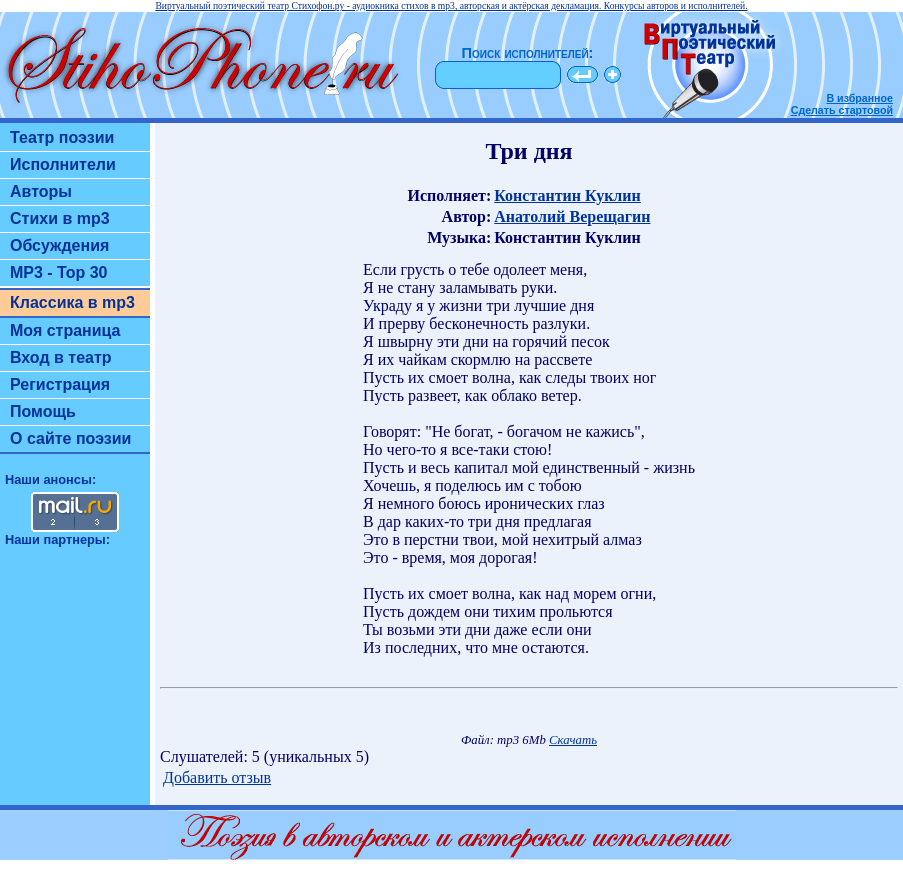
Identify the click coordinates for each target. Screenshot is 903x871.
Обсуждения (59, 245)
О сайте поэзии (70, 438)
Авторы (41, 191)
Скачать (573, 740)
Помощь (43, 411)
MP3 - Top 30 (59, 272)
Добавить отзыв (217, 777)
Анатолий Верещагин (572, 216)
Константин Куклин (567, 195)
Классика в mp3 (72, 302)
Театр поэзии (62, 137)
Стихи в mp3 (60, 218)
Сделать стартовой (842, 110)
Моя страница (65, 330)
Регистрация (60, 384)
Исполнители (63, 164)
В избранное (859, 98)
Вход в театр (61, 357)
